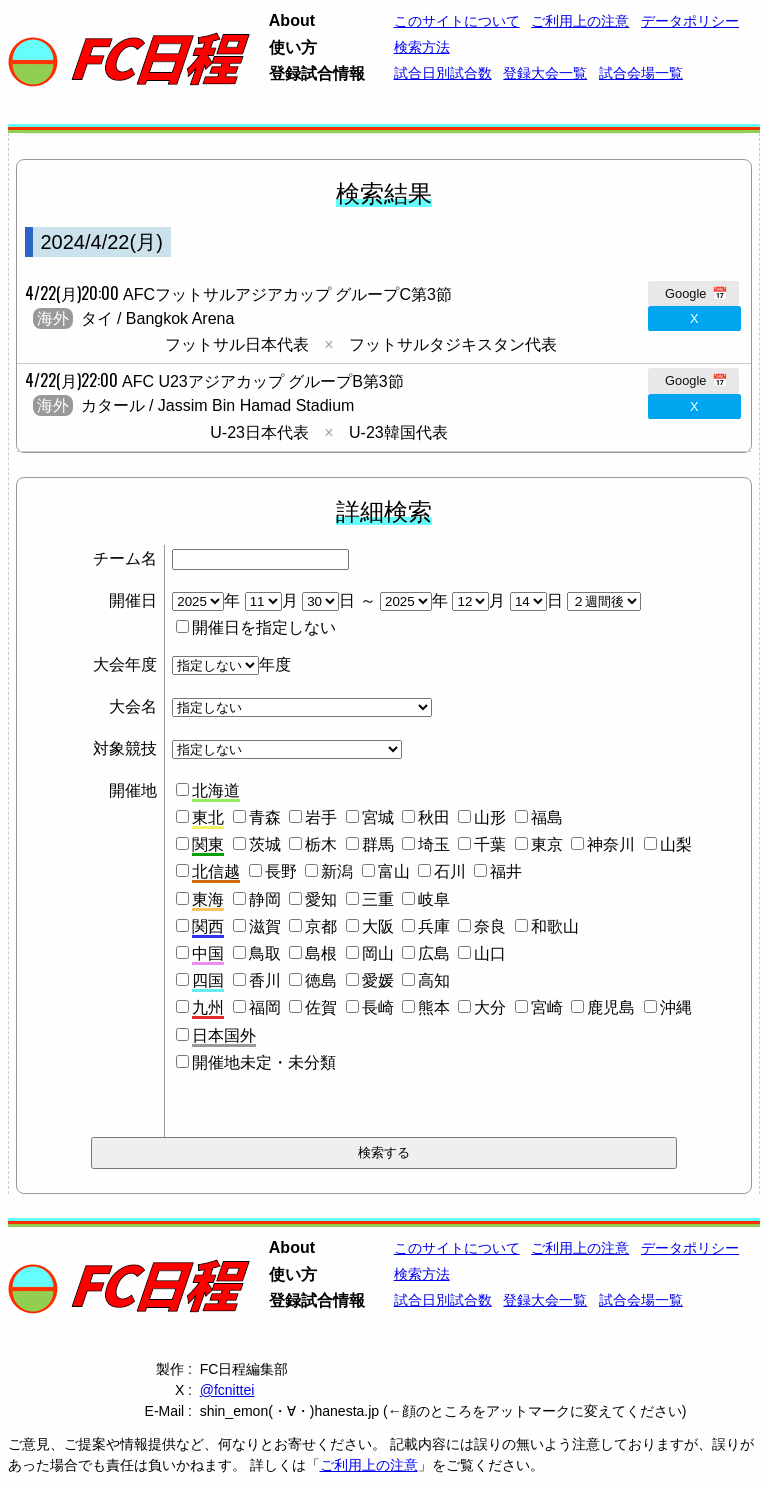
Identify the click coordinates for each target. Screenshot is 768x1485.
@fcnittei (227, 1390)
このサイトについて (457, 21)
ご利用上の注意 (369, 1465)
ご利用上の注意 (580, 21)
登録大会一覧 (545, 73)
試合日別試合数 (443, 73)
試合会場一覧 (641, 73)
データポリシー (690, 21)
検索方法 (422, 47)
